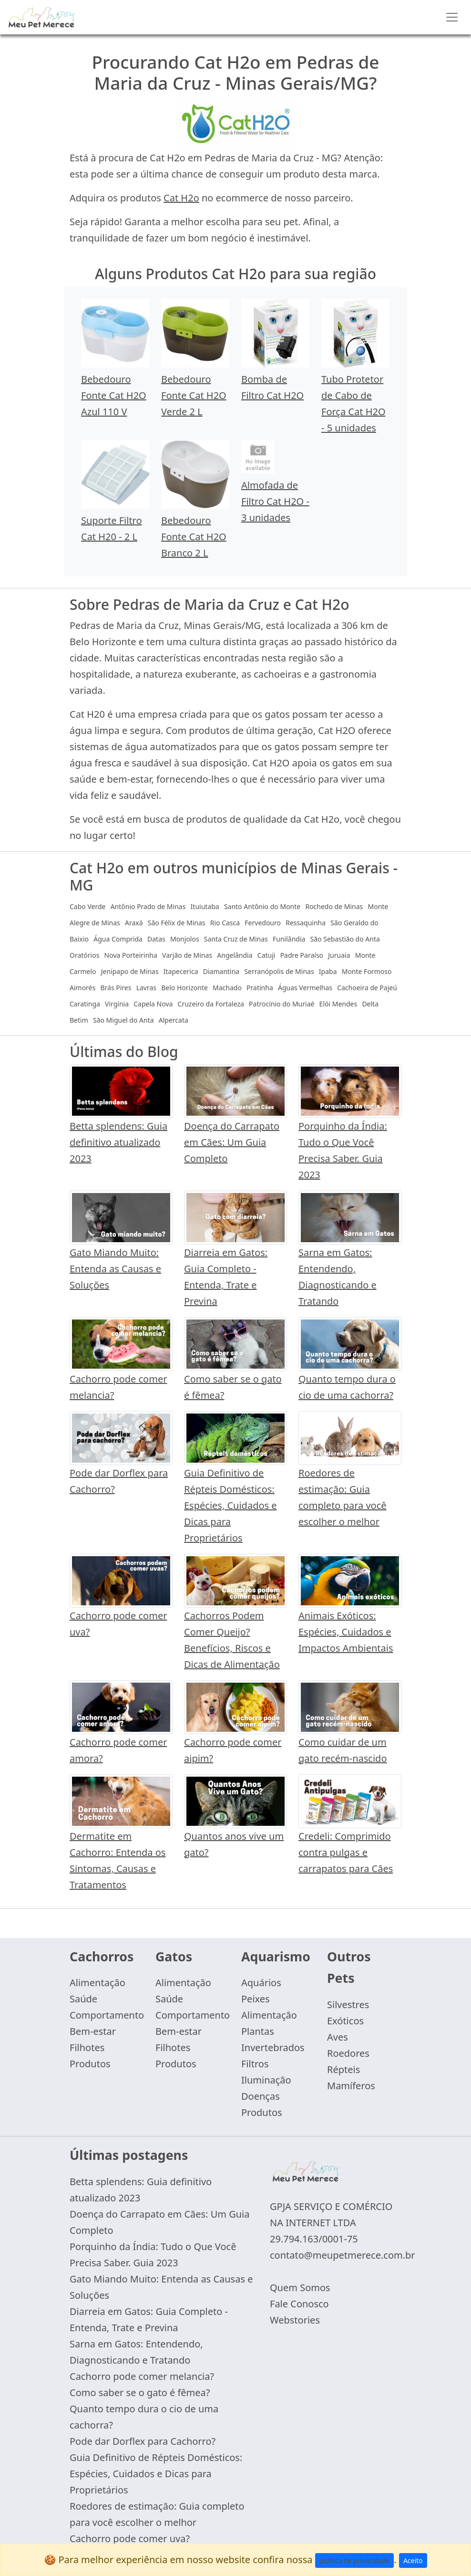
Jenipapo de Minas (130, 971)
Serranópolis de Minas (279, 971)
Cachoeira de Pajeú (367, 987)
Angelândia (234, 955)
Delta (370, 1003)
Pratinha (259, 987)
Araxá (134, 922)
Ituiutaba (205, 906)
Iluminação (266, 2079)
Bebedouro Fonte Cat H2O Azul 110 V (113, 395)
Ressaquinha (306, 922)
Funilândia (289, 938)
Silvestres (348, 2004)
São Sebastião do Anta (345, 938)
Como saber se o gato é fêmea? (140, 2392)
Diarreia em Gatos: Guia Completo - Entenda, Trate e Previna (149, 2319)
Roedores (348, 2053)
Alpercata (173, 1020)
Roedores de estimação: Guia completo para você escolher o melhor (157, 2514)
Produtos (90, 2063)
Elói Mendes (338, 1003)
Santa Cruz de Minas (236, 938)
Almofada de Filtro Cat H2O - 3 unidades (275, 501)
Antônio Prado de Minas (148, 906)
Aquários (261, 1982)
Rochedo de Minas (334, 906)
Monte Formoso (367, 971)
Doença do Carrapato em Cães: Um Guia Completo (231, 1142)
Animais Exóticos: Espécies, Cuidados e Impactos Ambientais (345, 1632)
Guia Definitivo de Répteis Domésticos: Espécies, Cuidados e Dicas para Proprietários (230, 1505)
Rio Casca (225, 922)
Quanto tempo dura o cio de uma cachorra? (144, 2416)
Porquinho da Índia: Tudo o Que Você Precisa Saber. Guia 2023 (153, 2254)
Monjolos (184, 938)
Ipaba (328, 971)
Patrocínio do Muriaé (281, 1003)
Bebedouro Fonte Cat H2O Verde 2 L (193, 395)
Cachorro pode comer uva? (130, 2538)
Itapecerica (181, 971)
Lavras (146, 987)
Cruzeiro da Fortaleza (211, 1003)
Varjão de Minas (187, 955)
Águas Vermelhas (305, 987)
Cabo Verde (87, 906)
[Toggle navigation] (452, 17)
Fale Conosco (299, 2303)
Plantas (257, 2031)
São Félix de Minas (176, 922)
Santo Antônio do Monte (262, 906)
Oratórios (84, 955)
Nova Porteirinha (130, 955)
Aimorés (82, 987)
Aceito (413, 2560)
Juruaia (339, 955)
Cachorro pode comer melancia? (142, 2376)
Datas (156, 938)
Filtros (254, 2063)
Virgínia (117, 1003)
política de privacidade (354, 2560)
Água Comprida (118, 938)
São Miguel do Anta (123, 1020)
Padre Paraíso (301, 955)
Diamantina (221, 971)
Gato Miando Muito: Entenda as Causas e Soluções (115, 1268)
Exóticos (345, 2020)
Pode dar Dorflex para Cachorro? (142, 2441)
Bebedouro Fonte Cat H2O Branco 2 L (193, 536)
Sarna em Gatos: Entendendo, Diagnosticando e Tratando (136, 2352)
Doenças (260, 2096)
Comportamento (107, 2015)
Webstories (295, 2320)
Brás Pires (115, 987)
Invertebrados (273, 2047)
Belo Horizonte (184, 987)
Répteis (343, 2069)
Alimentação (97, 1982)
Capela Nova (153, 1003)
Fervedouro (263, 922)
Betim (79, 1020)
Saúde (83, 1998)
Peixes (255, 1998)
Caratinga (85, 1003)
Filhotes (87, 2047)
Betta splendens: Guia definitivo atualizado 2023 (118, 1142)
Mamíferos (351, 2085)
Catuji (266, 955)
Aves (337, 2037)
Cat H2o (181, 197)
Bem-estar (93, 2031)
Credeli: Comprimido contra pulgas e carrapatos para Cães (345, 1852)
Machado (227, 987)
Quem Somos (300, 2287)
